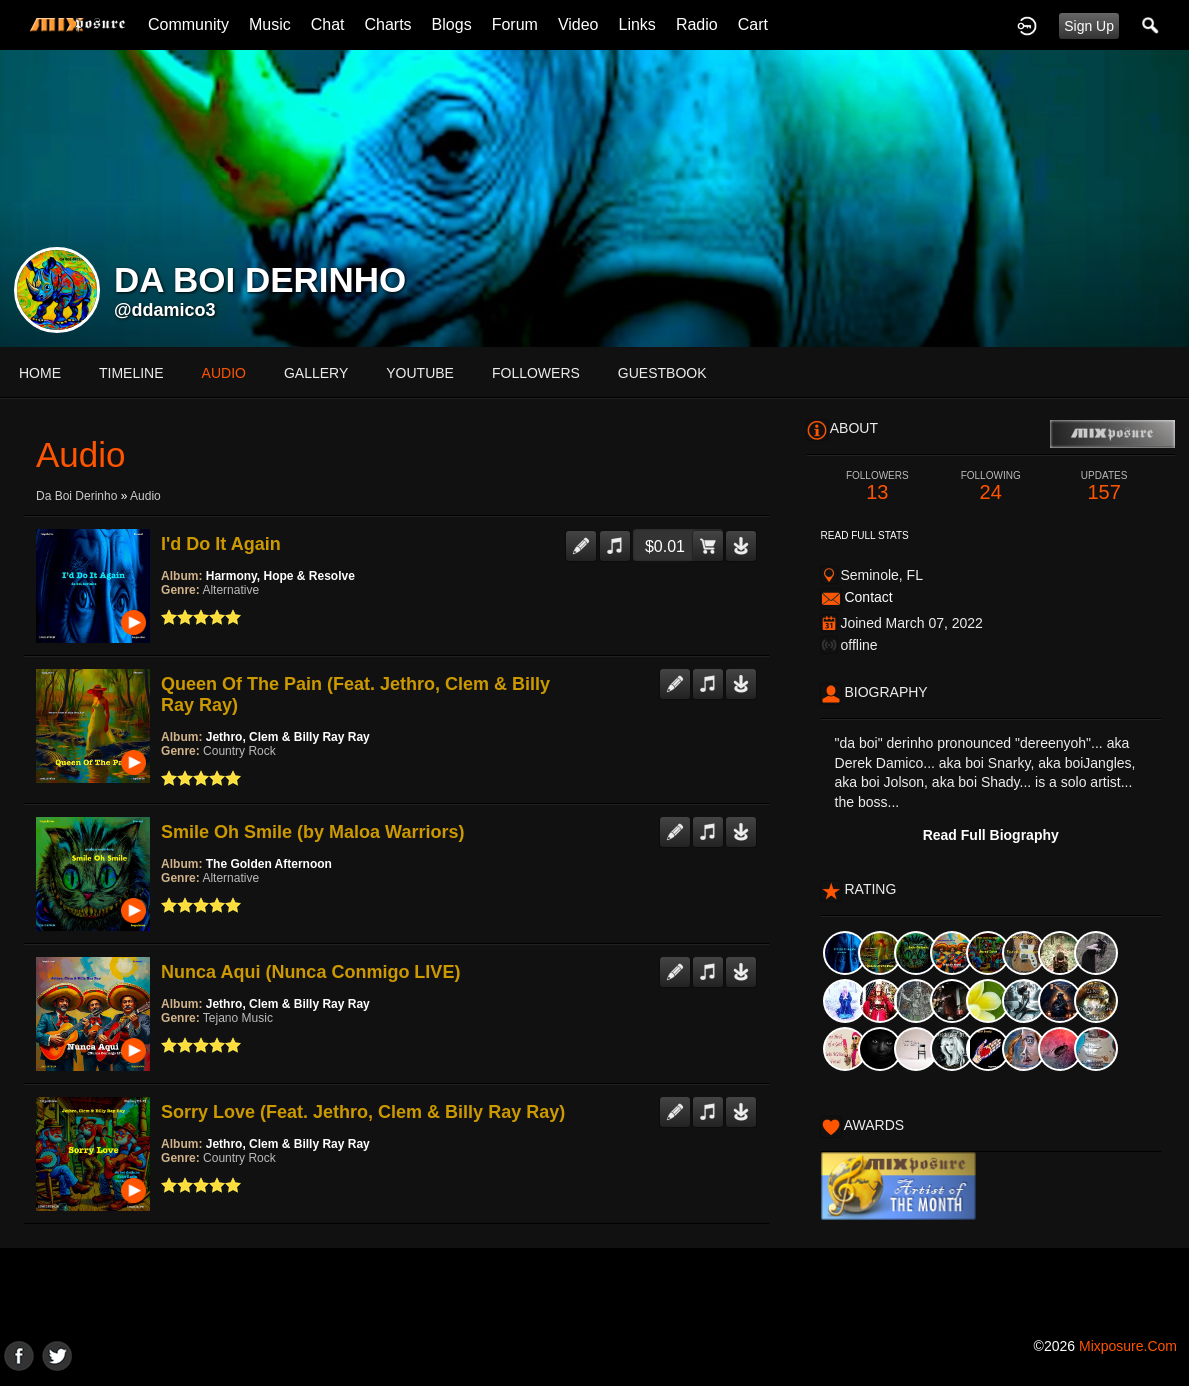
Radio (697, 24)
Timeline (131, 373)
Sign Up (1089, 26)
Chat (328, 24)
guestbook (662, 373)
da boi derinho (76, 496)
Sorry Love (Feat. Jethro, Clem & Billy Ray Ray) (363, 1112)
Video (578, 24)
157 (1103, 486)
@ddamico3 (165, 310)
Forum (515, 24)
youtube (420, 373)
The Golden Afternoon (269, 864)
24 (990, 486)
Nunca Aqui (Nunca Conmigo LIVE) (310, 972)
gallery (316, 373)
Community (188, 24)
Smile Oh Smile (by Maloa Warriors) (312, 832)
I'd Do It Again (221, 544)
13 (877, 486)
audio (224, 373)
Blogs (452, 24)
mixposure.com (1128, 1346)
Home (40, 373)
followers (536, 373)
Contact (868, 597)
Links (637, 24)
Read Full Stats (865, 535)
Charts (387, 24)
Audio (145, 496)
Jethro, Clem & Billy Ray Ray (288, 737)
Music (270, 24)
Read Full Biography (991, 835)
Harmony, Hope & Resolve (280, 576)
